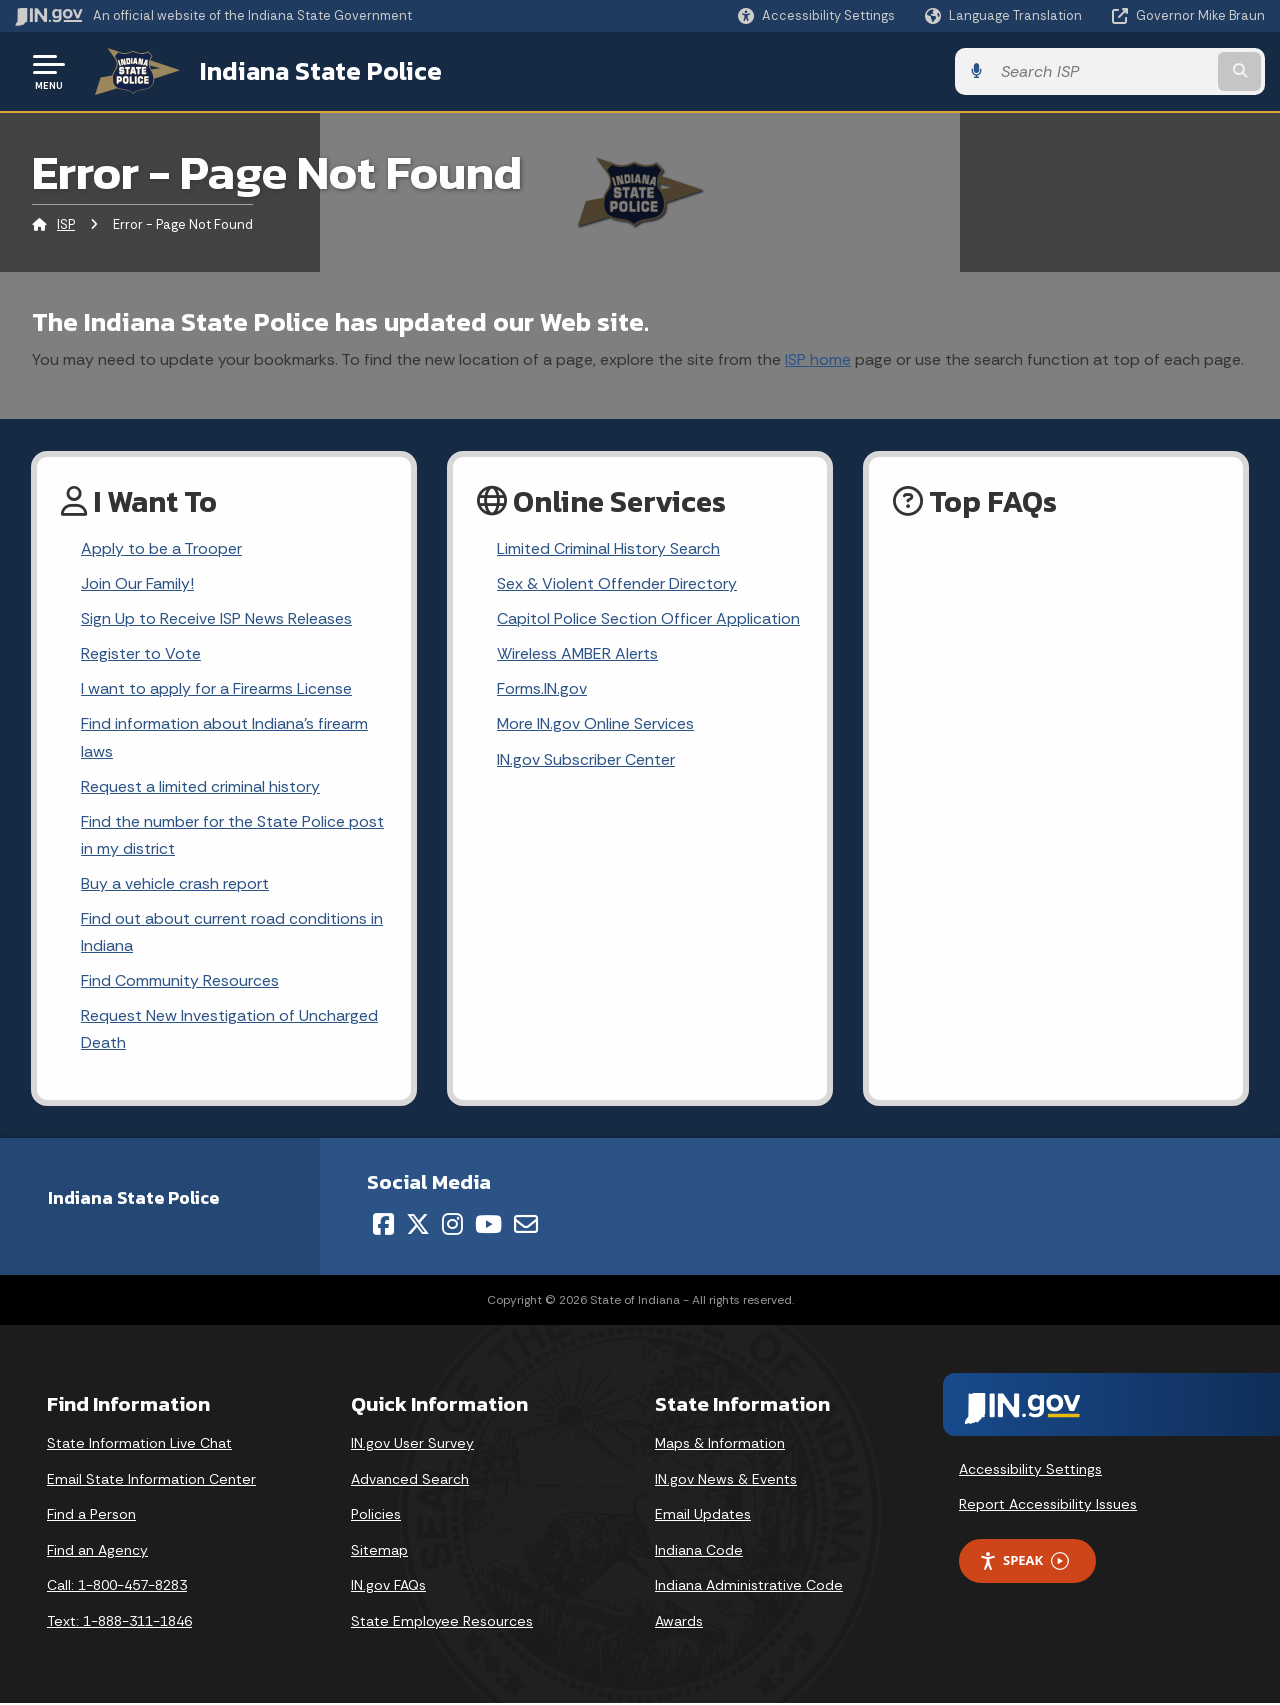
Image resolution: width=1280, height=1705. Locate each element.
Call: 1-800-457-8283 (117, 1587)
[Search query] (1122, 71)
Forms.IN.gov (542, 689)
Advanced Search (410, 1480)
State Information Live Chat (139, 1445)
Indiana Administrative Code (749, 1587)
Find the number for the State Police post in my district (232, 835)
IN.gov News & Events (726, 1480)
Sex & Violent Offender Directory (617, 583)
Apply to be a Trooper (161, 548)
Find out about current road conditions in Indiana (232, 933)
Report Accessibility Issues (1048, 1506)
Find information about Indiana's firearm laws (224, 738)
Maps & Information (720, 1445)
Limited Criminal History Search (608, 548)
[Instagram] (452, 1226)
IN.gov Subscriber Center (586, 759)
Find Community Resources (180, 981)
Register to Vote (141, 653)
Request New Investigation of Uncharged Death (229, 1030)
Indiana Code (699, 1551)
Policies (376, 1516)
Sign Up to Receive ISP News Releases (216, 618)
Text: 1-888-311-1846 (119, 1622)
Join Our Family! (137, 583)
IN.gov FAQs (388, 1587)
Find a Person (91, 1516)
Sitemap (379, 1551)
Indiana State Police (320, 71)
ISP (66, 224)
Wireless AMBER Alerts (578, 653)
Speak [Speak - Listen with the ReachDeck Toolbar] (1024, 1562)
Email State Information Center (151, 1480)
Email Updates (703, 1516)
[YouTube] (488, 1226)
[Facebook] (383, 1226)
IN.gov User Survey (412, 1445)
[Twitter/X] (418, 1226)
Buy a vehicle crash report (175, 884)
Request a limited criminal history (200, 786)
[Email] (526, 1226)
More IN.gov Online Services (596, 724)
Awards (679, 1622)
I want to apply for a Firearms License (216, 689)
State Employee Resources (442, 1622)
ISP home (818, 358)
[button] (816, 15)
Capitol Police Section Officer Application (648, 618)
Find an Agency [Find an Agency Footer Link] (97, 1551)
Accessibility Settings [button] (1030, 1470)
